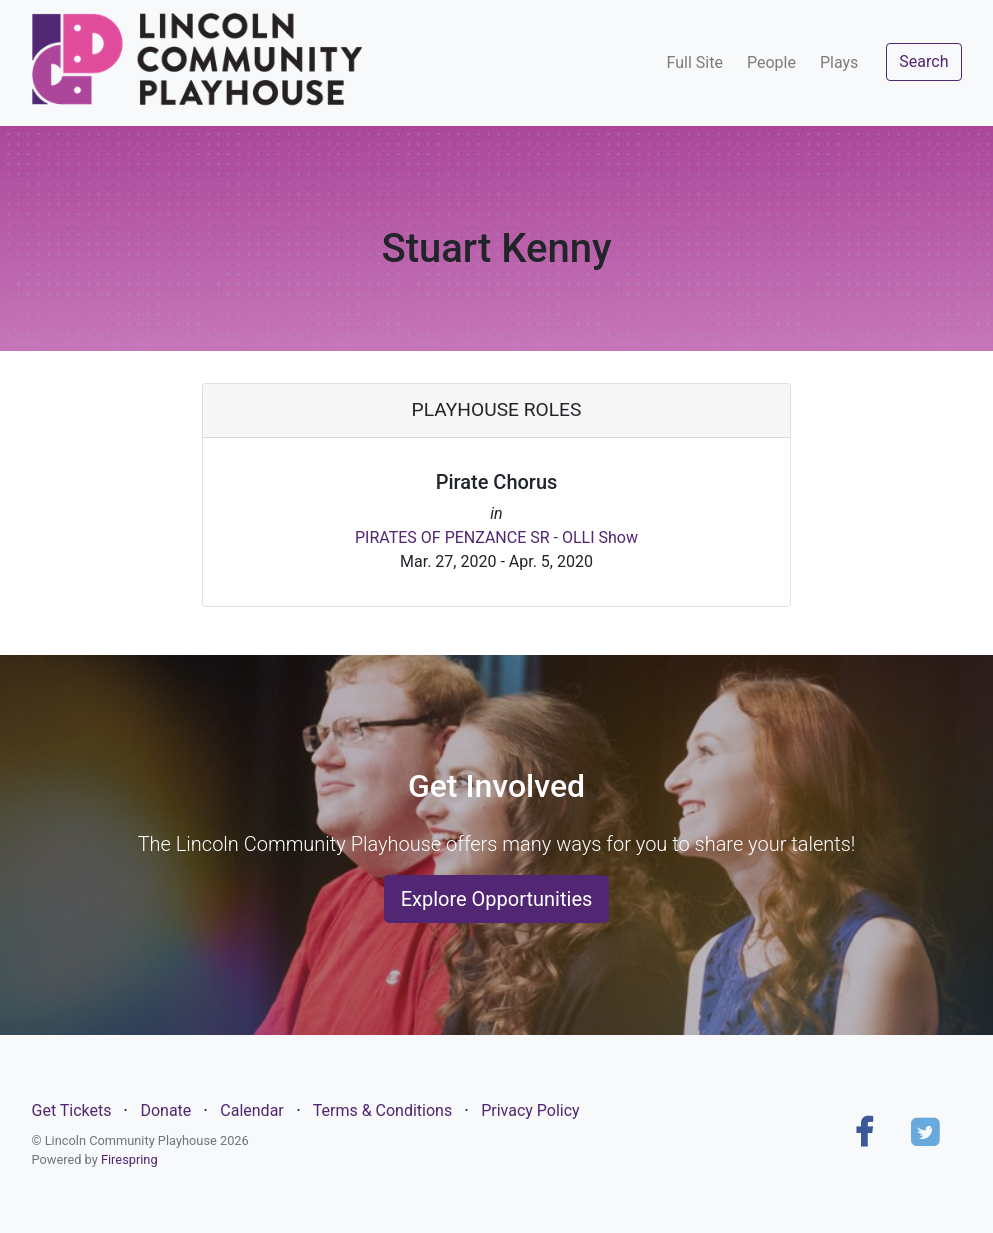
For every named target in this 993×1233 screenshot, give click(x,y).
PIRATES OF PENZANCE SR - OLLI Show (496, 537)
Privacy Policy (530, 1110)
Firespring (129, 1159)
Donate (165, 1110)
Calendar (251, 1110)
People (771, 62)
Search (923, 61)
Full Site (695, 62)
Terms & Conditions (383, 1110)
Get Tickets (72, 1110)
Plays (839, 62)
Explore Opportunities (497, 899)
